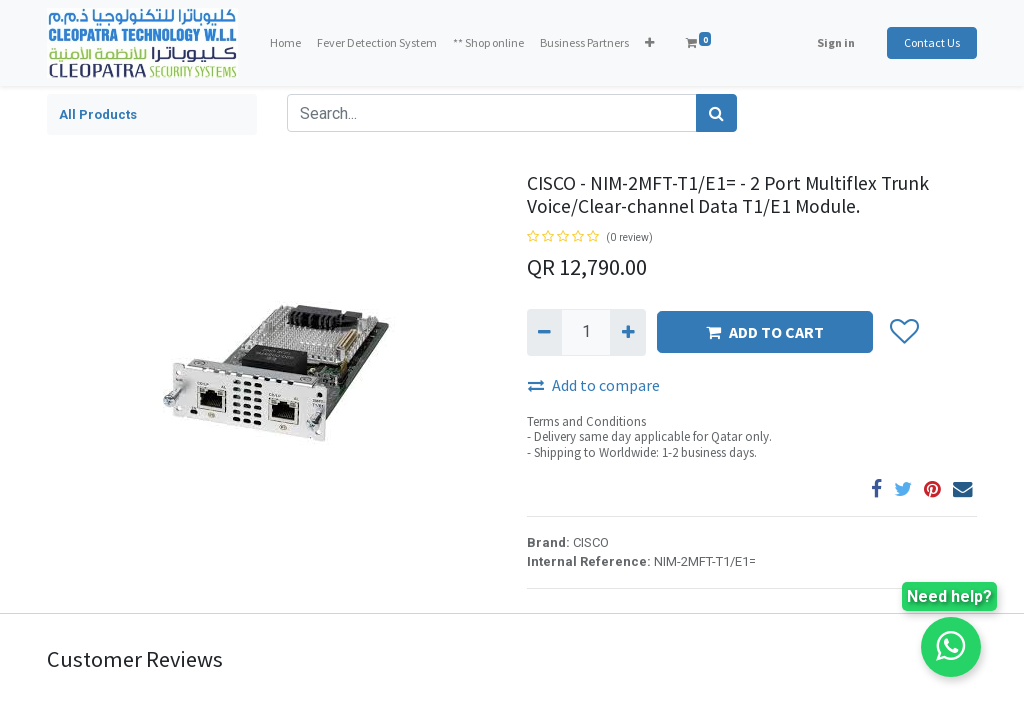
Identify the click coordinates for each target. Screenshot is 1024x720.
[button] (649, 43)
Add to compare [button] (594, 385)
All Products (98, 114)
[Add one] (627, 332)
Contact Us (932, 42)
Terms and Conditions (586, 421)
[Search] (716, 113)
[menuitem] (285, 43)
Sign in (836, 42)
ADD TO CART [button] (765, 332)
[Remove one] (544, 332)
